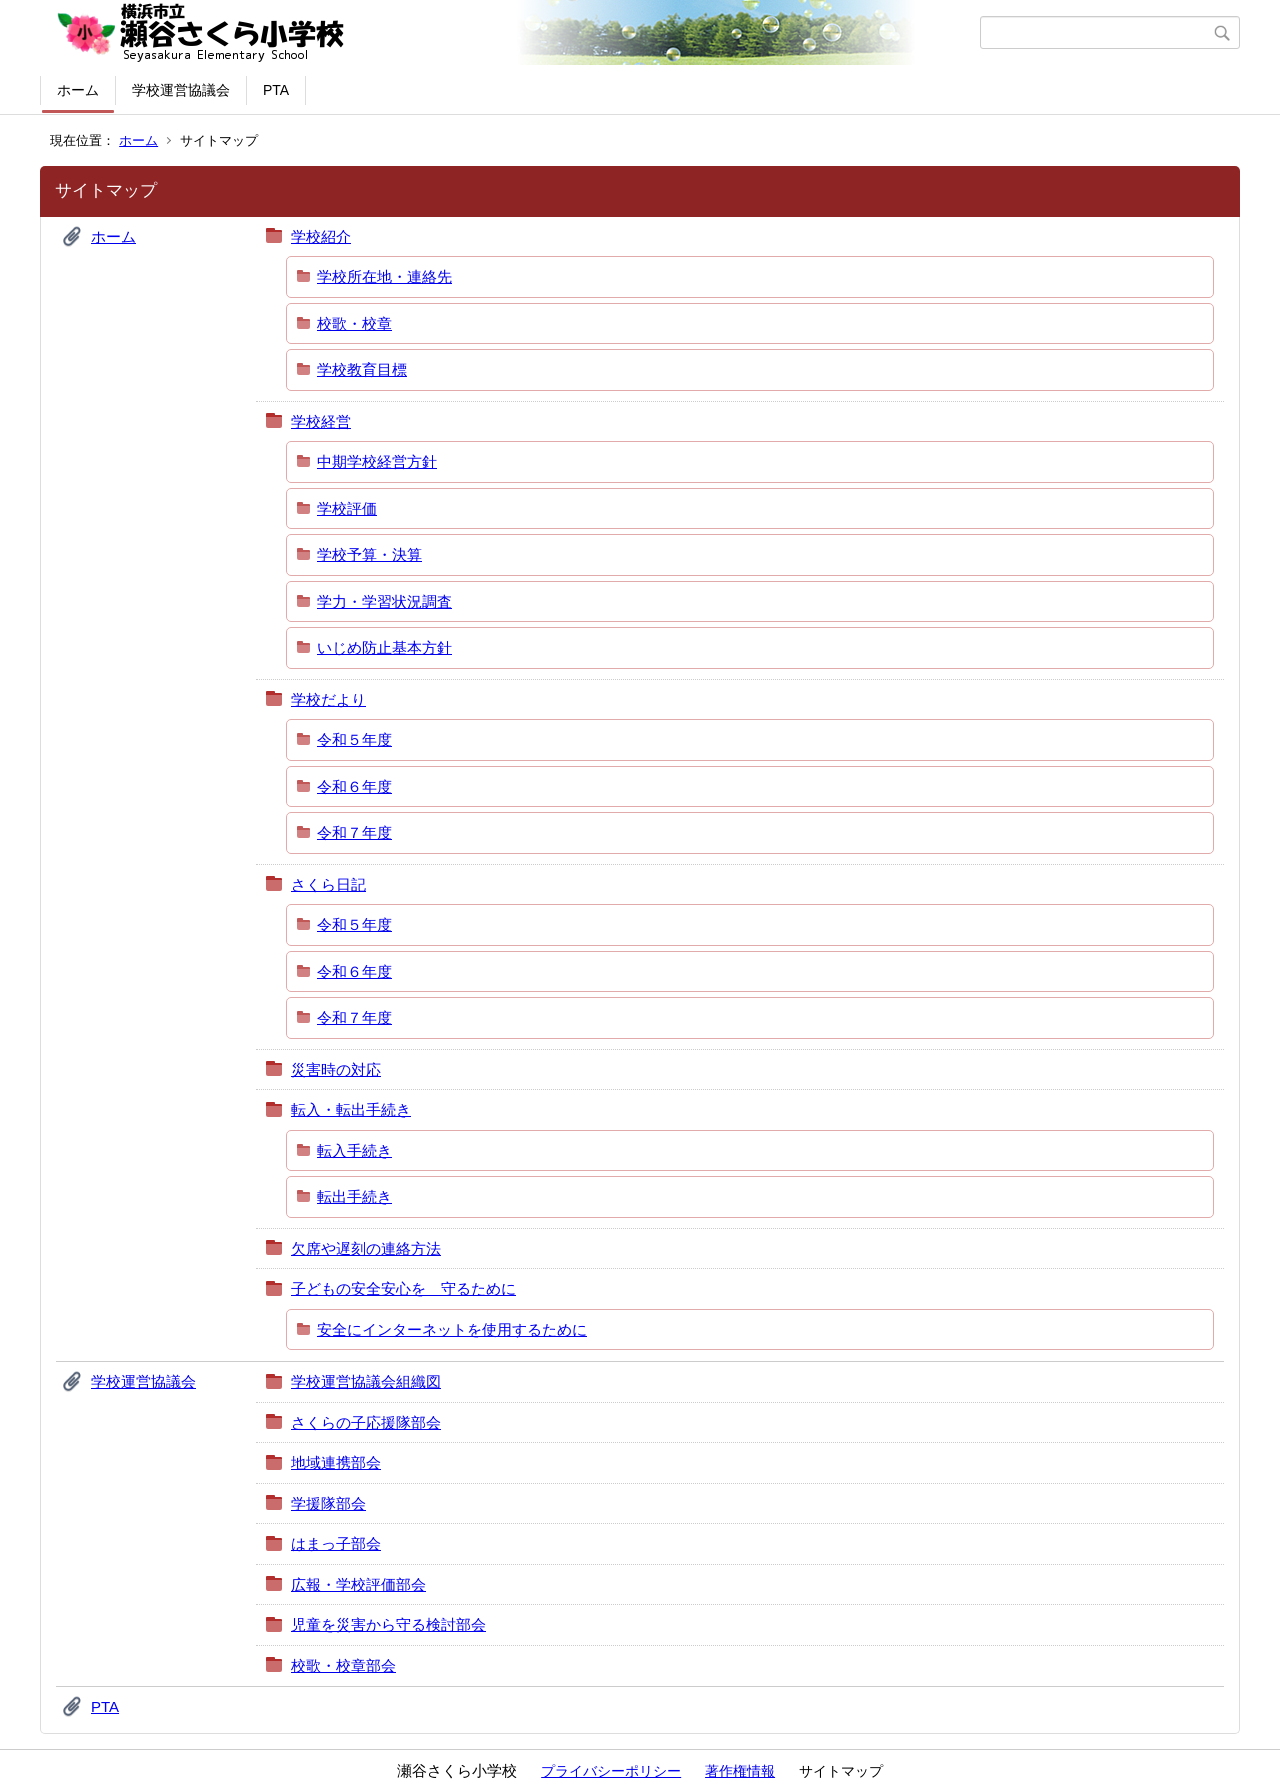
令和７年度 (354, 832)
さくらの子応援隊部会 (366, 1422)
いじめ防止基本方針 (384, 647)
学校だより (328, 699)
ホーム (78, 90)
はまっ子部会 (336, 1543)
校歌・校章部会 (343, 1665)
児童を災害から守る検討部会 (388, 1624)
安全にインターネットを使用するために (452, 1329)
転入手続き (354, 1150)
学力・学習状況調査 (384, 601)
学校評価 (347, 508)
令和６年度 (354, 786)
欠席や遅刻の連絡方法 (366, 1248)
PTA (276, 90)
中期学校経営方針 (377, 461)
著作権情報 (740, 1771)
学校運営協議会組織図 (366, 1381)
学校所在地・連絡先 (384, 276)
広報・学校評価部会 (358, 1584)
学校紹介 (321, 236)
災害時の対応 (336, 1069)
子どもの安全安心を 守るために (403, 1288)
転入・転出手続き (351, 1109)
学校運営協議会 (181, 90)
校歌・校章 (354, 323)
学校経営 (321, 421)
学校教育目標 (362, 369)
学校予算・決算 (369, 554)
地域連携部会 (336, 1462)
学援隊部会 (328, 1503)
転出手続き (354, 1196)
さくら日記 (328, 884)
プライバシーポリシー (611, 1771)
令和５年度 (354, 739)
